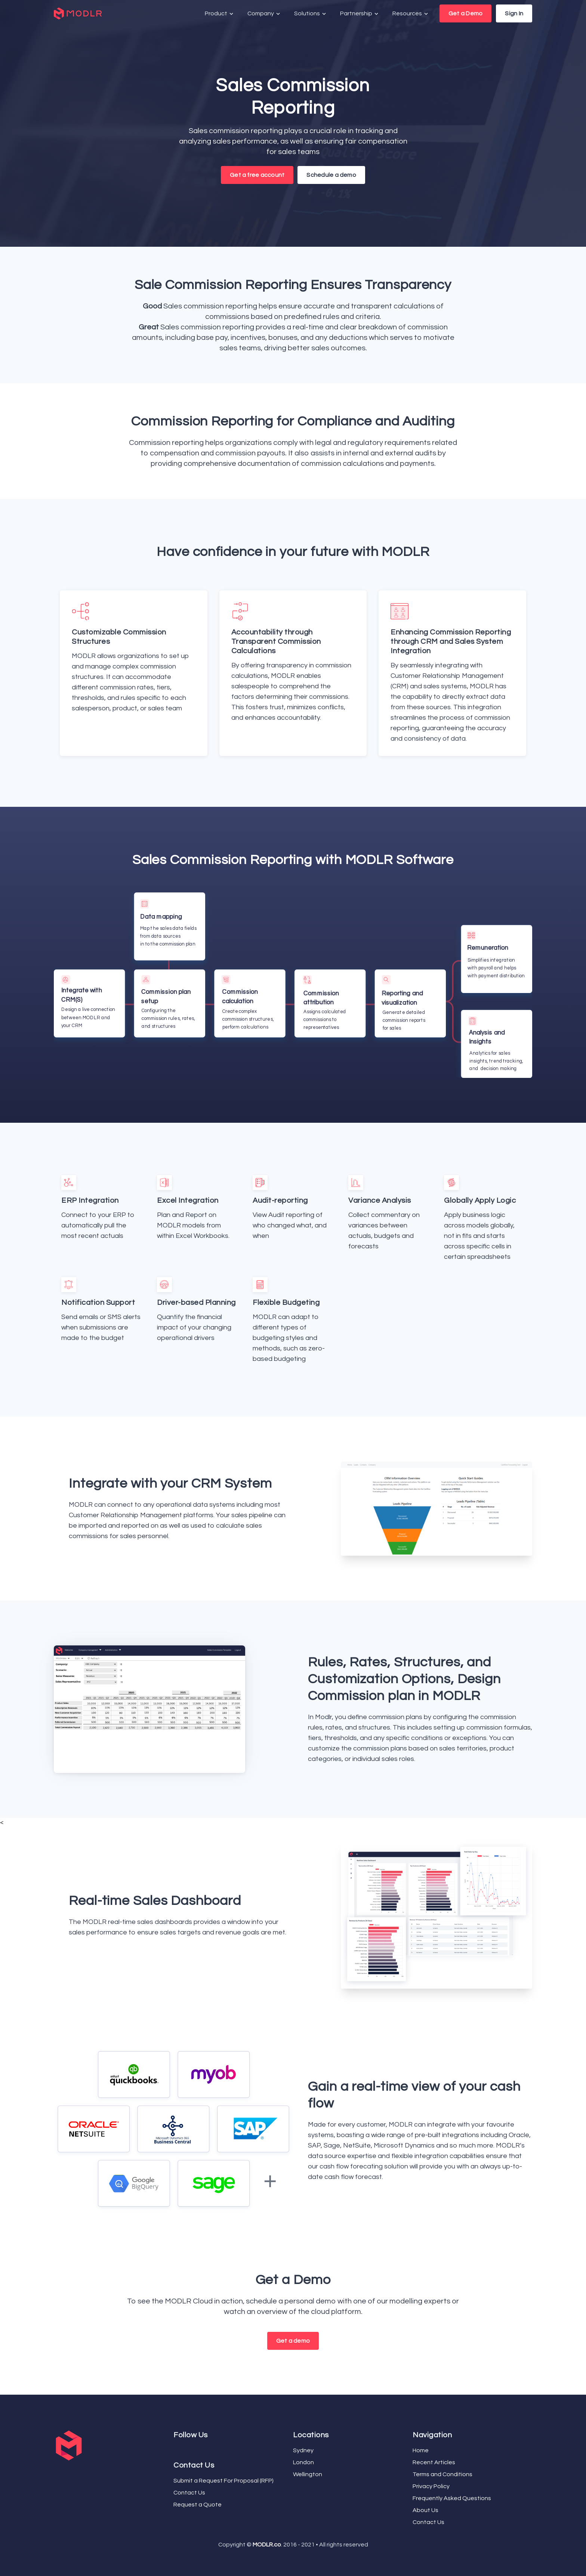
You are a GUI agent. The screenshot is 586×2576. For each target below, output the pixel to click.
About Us (425, 2510)
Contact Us (189, 2493)
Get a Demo (465, 13)
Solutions (310, 13)
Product (219, 13)
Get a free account (257, 175)
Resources (410, 13)
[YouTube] (180, 2448)
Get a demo (293, 2341)
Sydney (303, 2450)
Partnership (359, 13)
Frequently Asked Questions (452, 2498)
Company (264, 13)
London (303, 2462)
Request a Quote (197, 2505)
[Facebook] (174, 2448)
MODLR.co (267, 2545)
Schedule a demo (331, 175)
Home (421, 2450)
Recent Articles (434, 2462)
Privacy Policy (431, 2486)
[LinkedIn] (183, 2448)
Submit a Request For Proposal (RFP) (223, 2481)
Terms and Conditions (442, 2474)
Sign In (514, 13)
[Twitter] (177, 2448)
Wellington (307, 2474)
